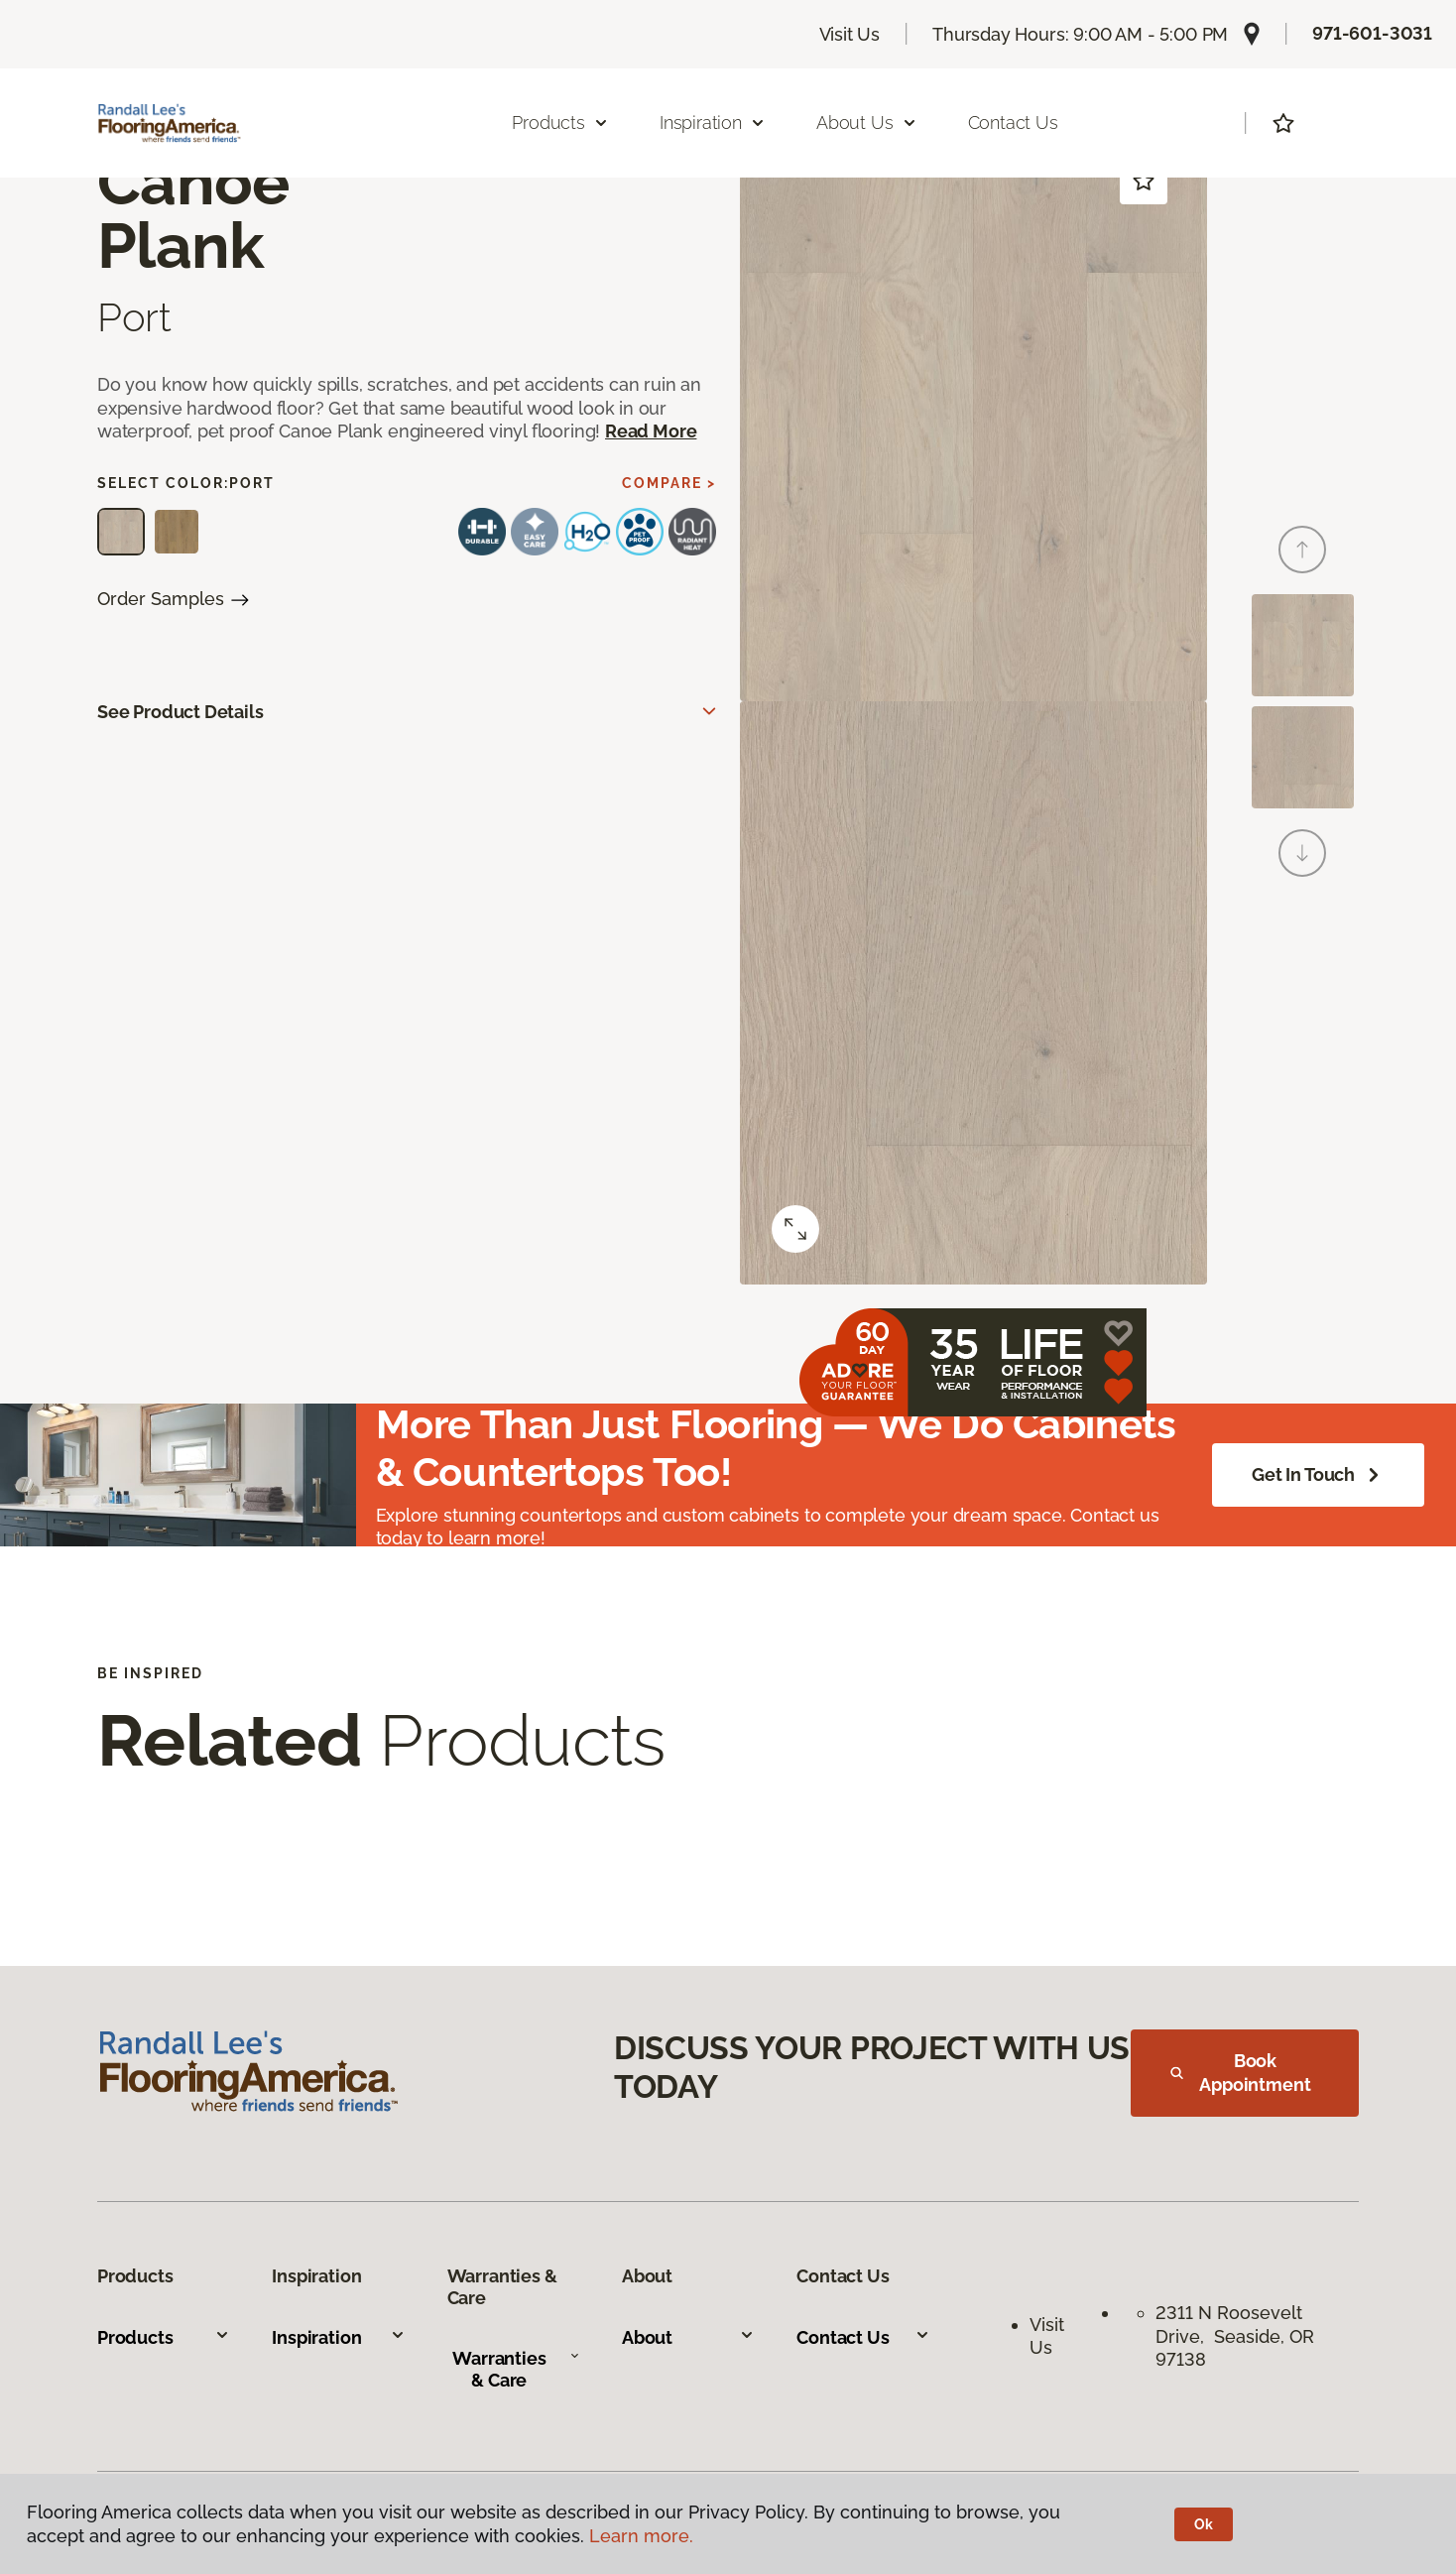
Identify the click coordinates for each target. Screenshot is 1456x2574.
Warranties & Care (516, 2369)
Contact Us (1013, 122)
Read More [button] (650, 431)
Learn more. (641, 2535)
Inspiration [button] (713, 122)
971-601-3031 (1372, 33)
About (688, 2337)
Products (163, 2337)
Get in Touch (1318, 1475)
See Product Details (180, 711)
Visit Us (850, 34)
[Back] (1302, 549)
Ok (1203, 2524)
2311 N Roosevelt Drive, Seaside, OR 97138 (1234, 2336)
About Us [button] (866, 122)
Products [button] (560, 122)
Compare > (669, 483)
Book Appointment (1240, 2072)
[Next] (1302, 853)
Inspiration (338, 2337)
